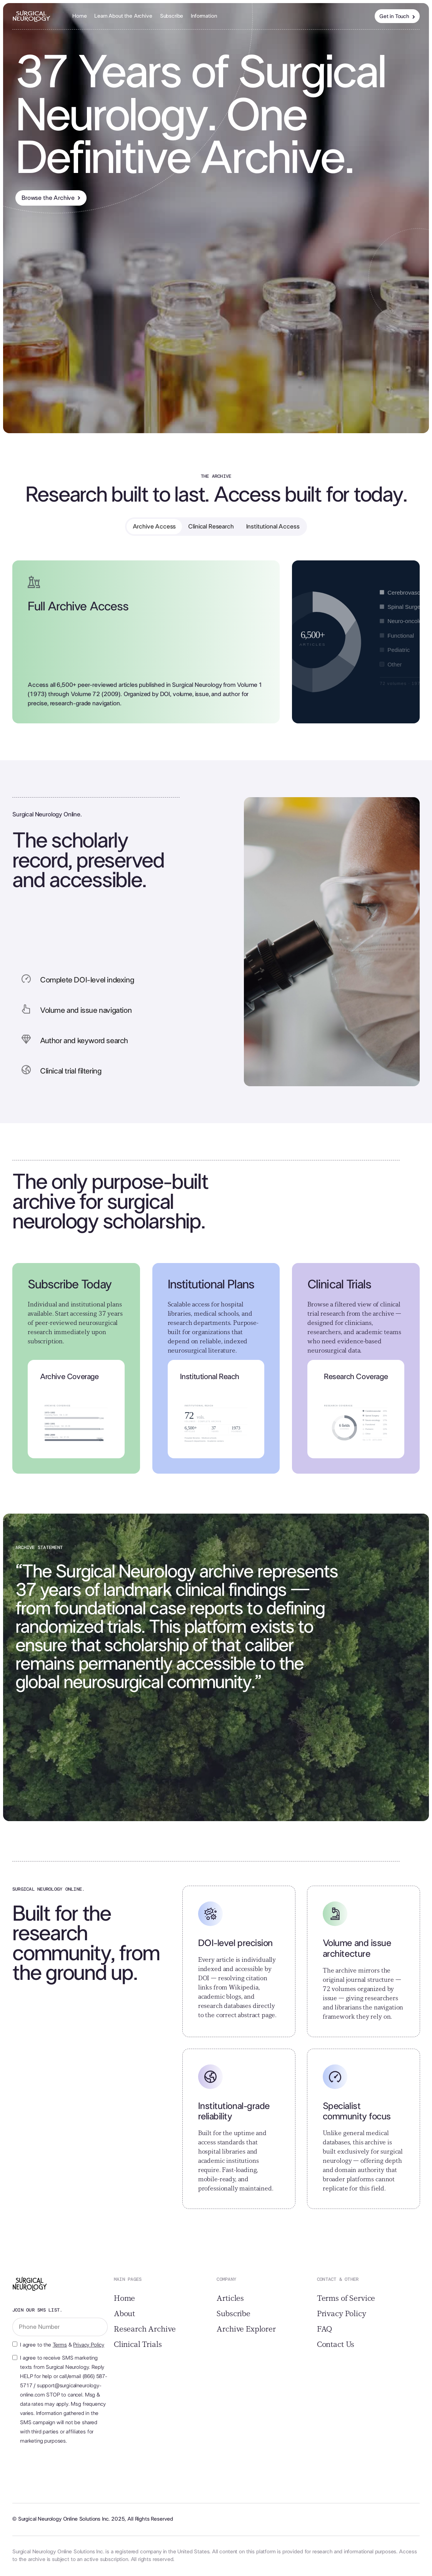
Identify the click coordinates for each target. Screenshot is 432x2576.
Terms (60, 2345)
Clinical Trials (138, 2344)
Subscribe (171, 16)
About (124, 2314)
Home (79, 16)
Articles (230, 2298)
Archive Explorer (246, 2329)
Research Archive (144, 2329)
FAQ (324, 2329)
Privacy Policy (88, 2345)
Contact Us (335, 2344)
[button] (204, 16)
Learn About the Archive (123, 16)
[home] (31, 16)
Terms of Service (346, 2298)
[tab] (154, 526)
